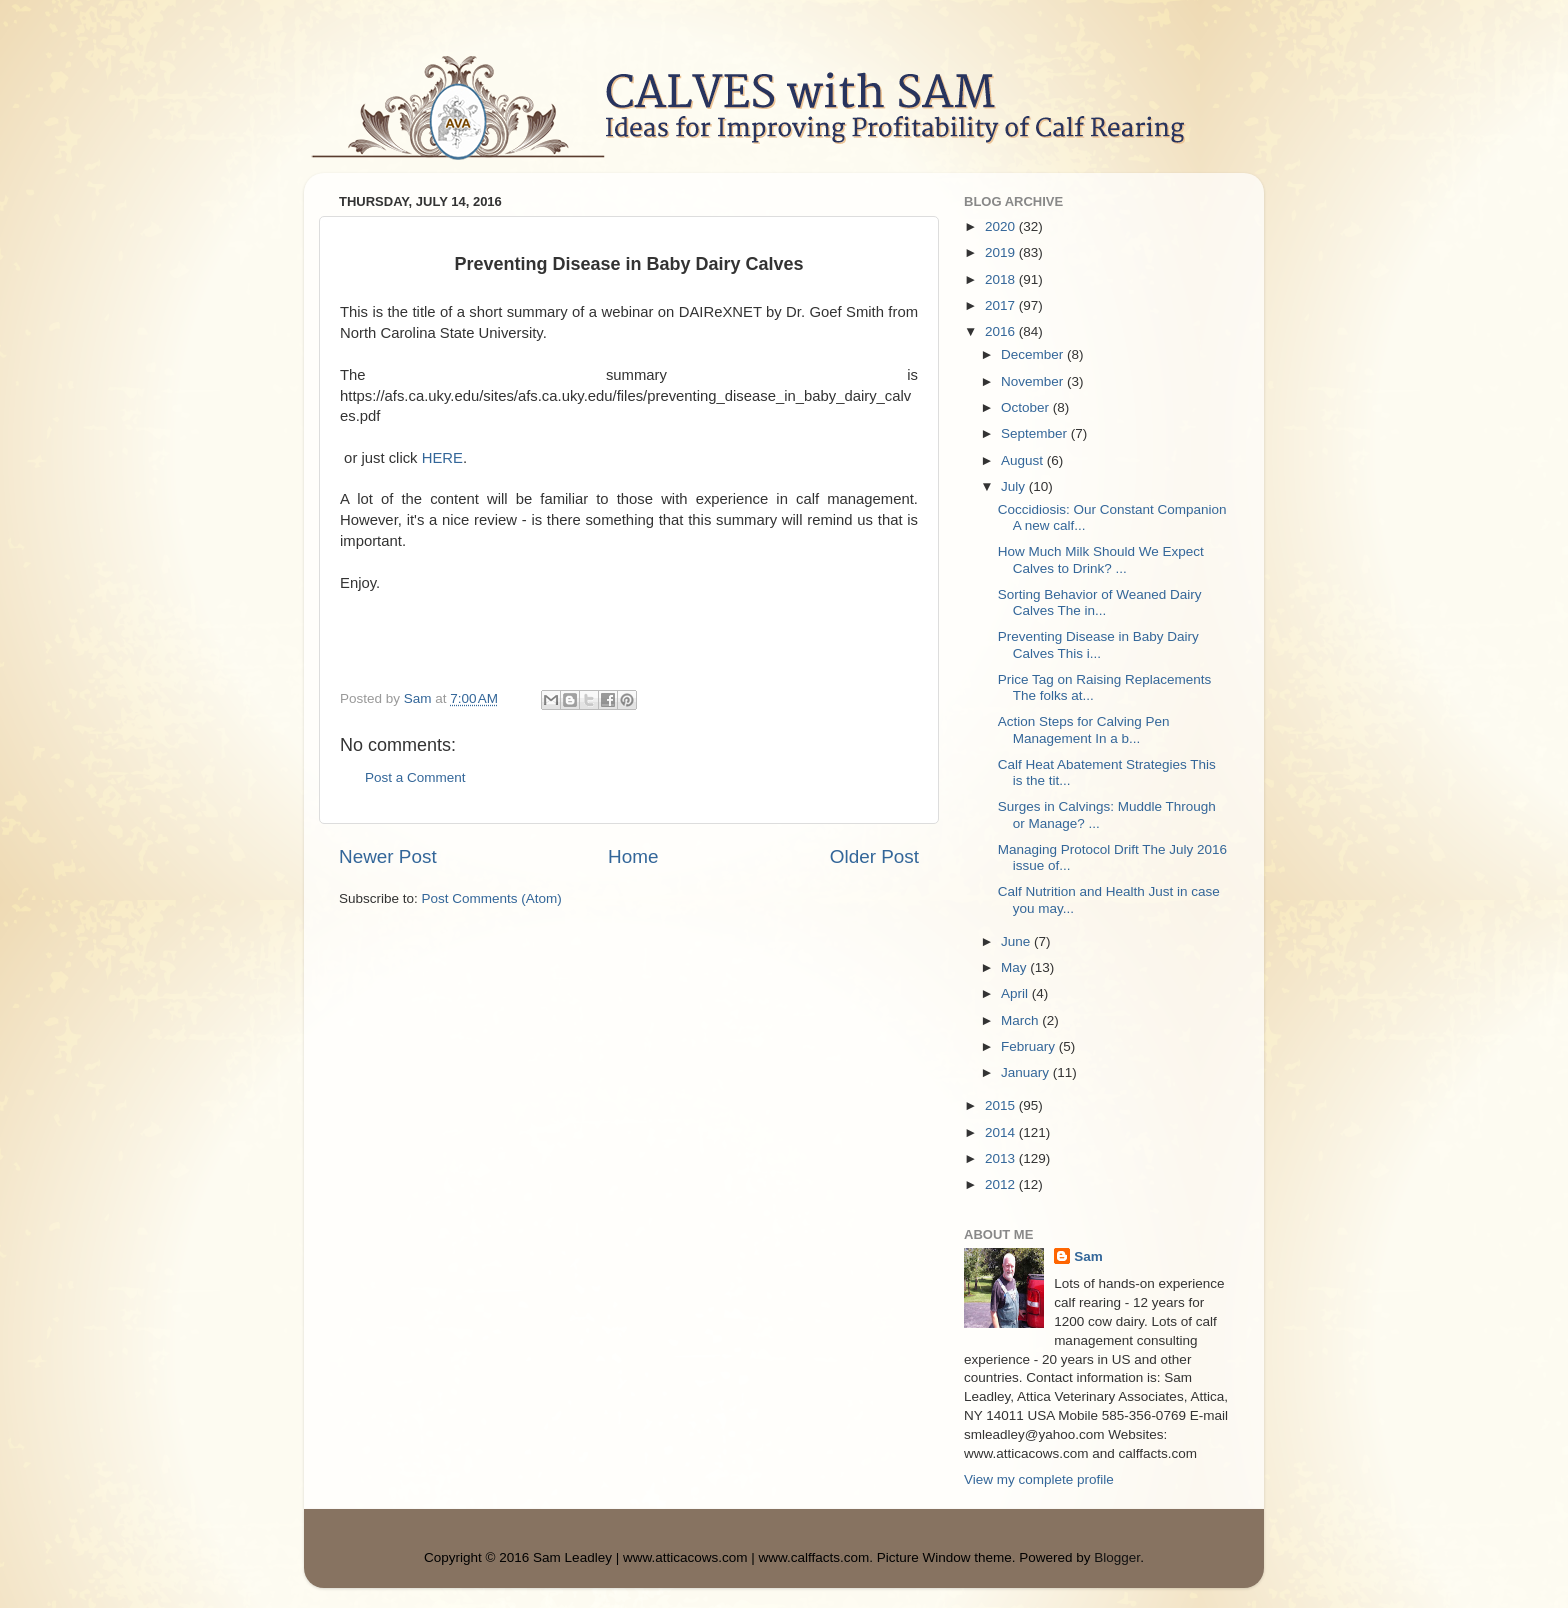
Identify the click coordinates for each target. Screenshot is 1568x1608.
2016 (1002, 331)
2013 (1002, 1158)
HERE (442, 458)
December (1034, 354)
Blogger (1117, 1557)
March (1021, 1020)
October (1027, 407)
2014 (1002, 1132)
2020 (1002, 226)
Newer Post (388, 856)
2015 (1002, 1105)
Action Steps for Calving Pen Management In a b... (1084, 729)
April (1016, 993)
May (1015, 967)
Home (633, 856)
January (1027, 1072)
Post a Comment (415, 777)
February (1030, 1046)
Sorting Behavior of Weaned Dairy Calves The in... (1100, 602)
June (1017, 941)
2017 (1002, 305)
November (1034, 381)
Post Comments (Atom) (492, 898)
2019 (1002, 252)
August (1024, 460)
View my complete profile (1039, 1479)
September (1036, 433)
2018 (1002, 279)
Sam (1088, 1256)
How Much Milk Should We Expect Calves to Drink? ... (1101, 559)
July (1015, 486)
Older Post (874, 856)
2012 (1002, 1184)
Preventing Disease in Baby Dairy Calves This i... (1098, 644)
